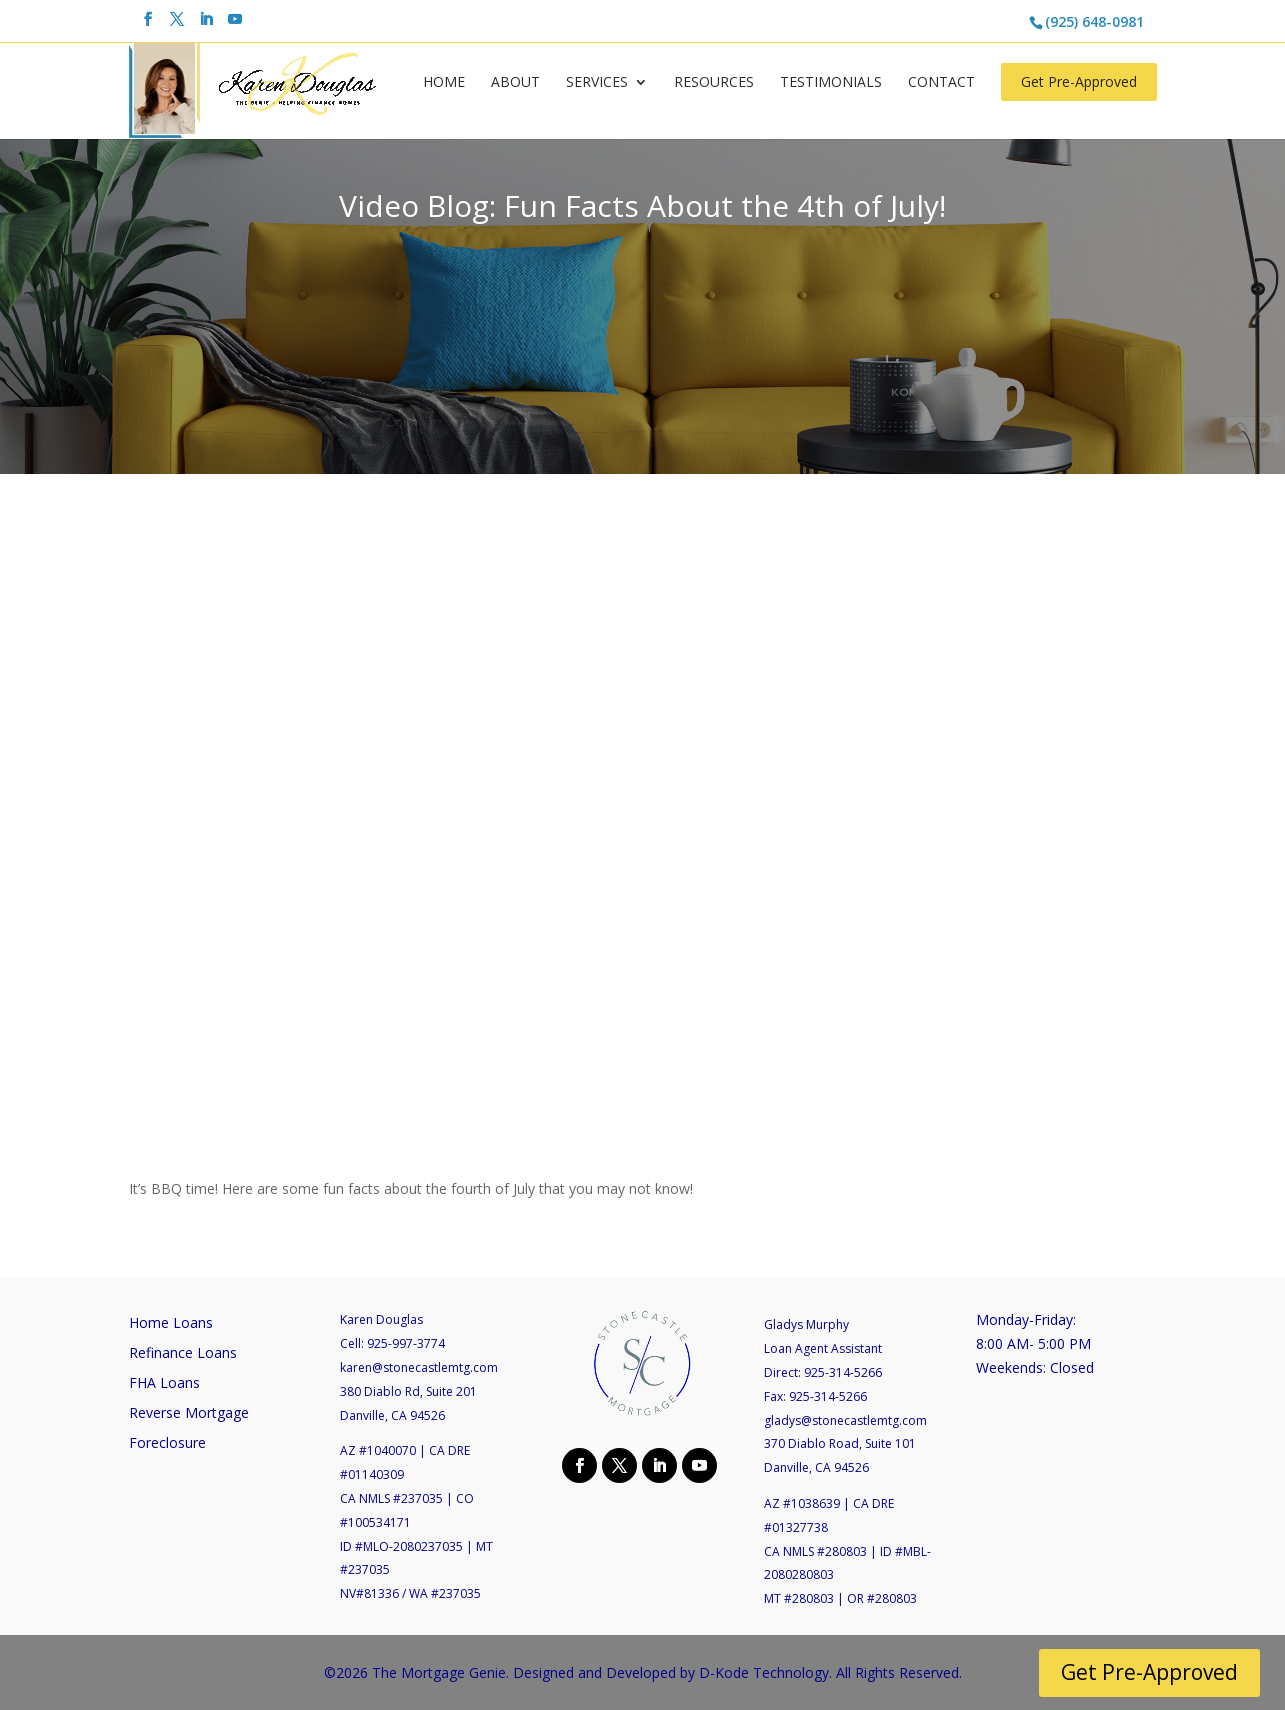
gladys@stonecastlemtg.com (845, 1420)
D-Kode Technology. (765, 1672)
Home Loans (171, 1324)
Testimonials (831, 83)
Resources (714, 83)
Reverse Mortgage (189, 1414)
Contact (941, 83)
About (515, 83)
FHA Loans (164, 1384)
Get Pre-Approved (1079, 81)
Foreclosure (167, 1444)
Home (444, 83)
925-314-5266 (843, 1372)
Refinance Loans (183, 1354)
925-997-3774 (406, 1343)
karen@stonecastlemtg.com (419, 1367)
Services (597, 83)
